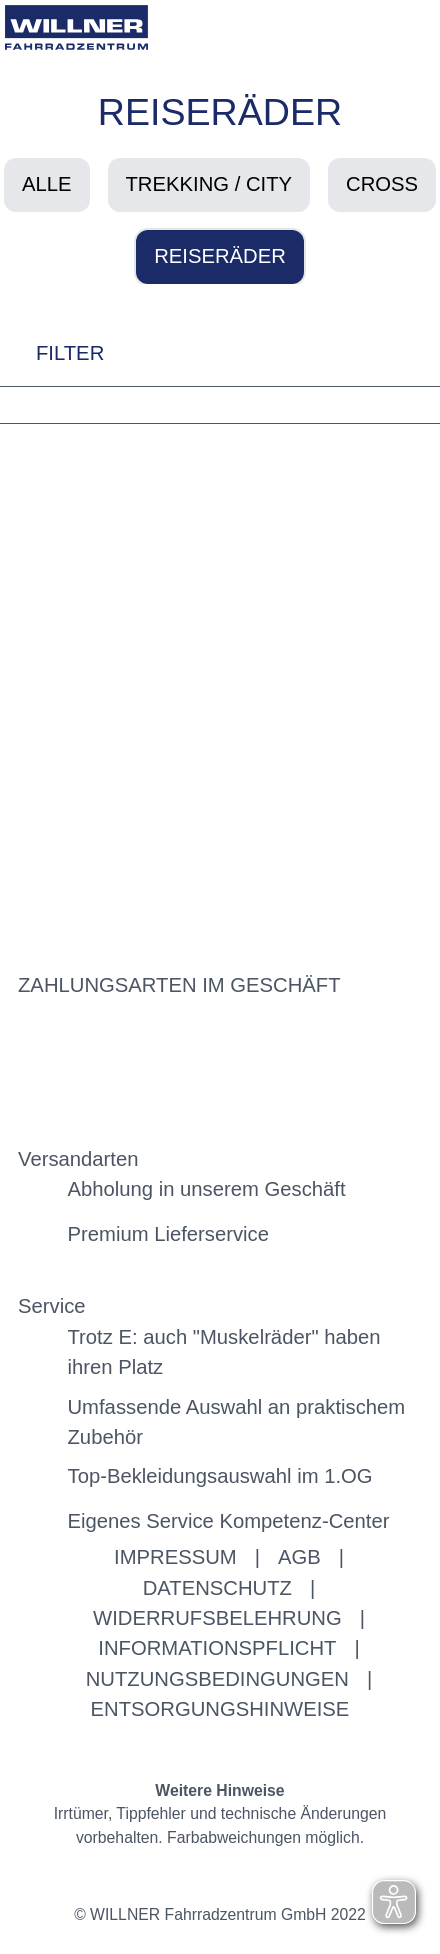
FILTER (52, 352)
